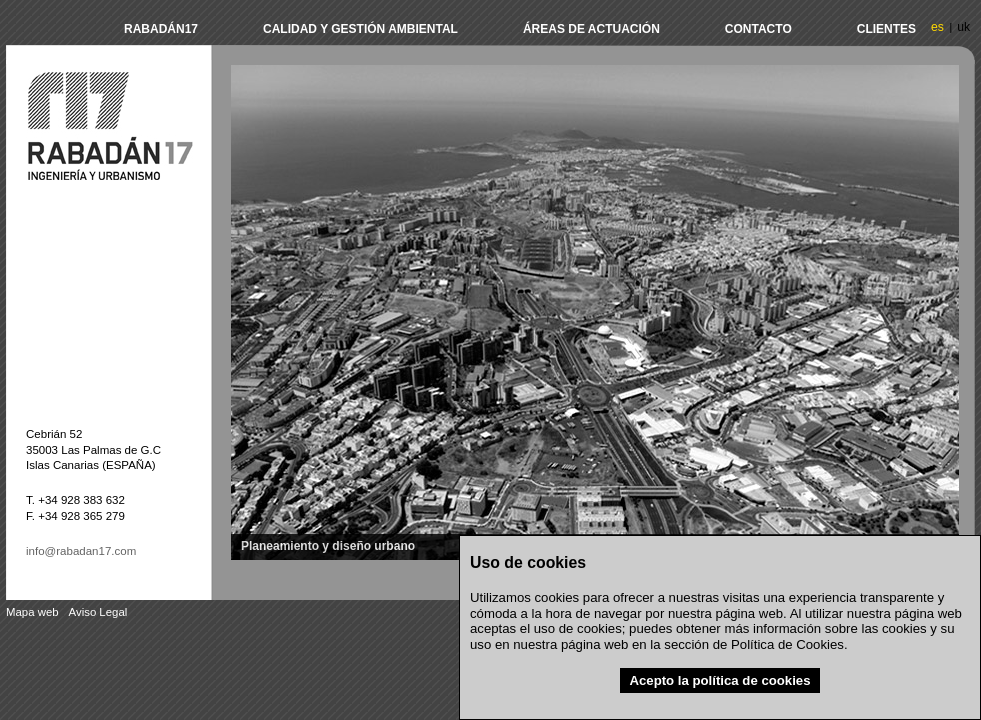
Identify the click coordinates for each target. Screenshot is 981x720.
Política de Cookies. (789, 644)
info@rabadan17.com (81, 551)
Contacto (758, 29)
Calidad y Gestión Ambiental (360, 29)
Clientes (886, 29)
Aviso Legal (98, 612)
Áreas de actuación (591, 29)
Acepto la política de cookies (719, 680)
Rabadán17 (161, 29)
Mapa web (32, 612)
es (937, 27)
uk (963, 27)
